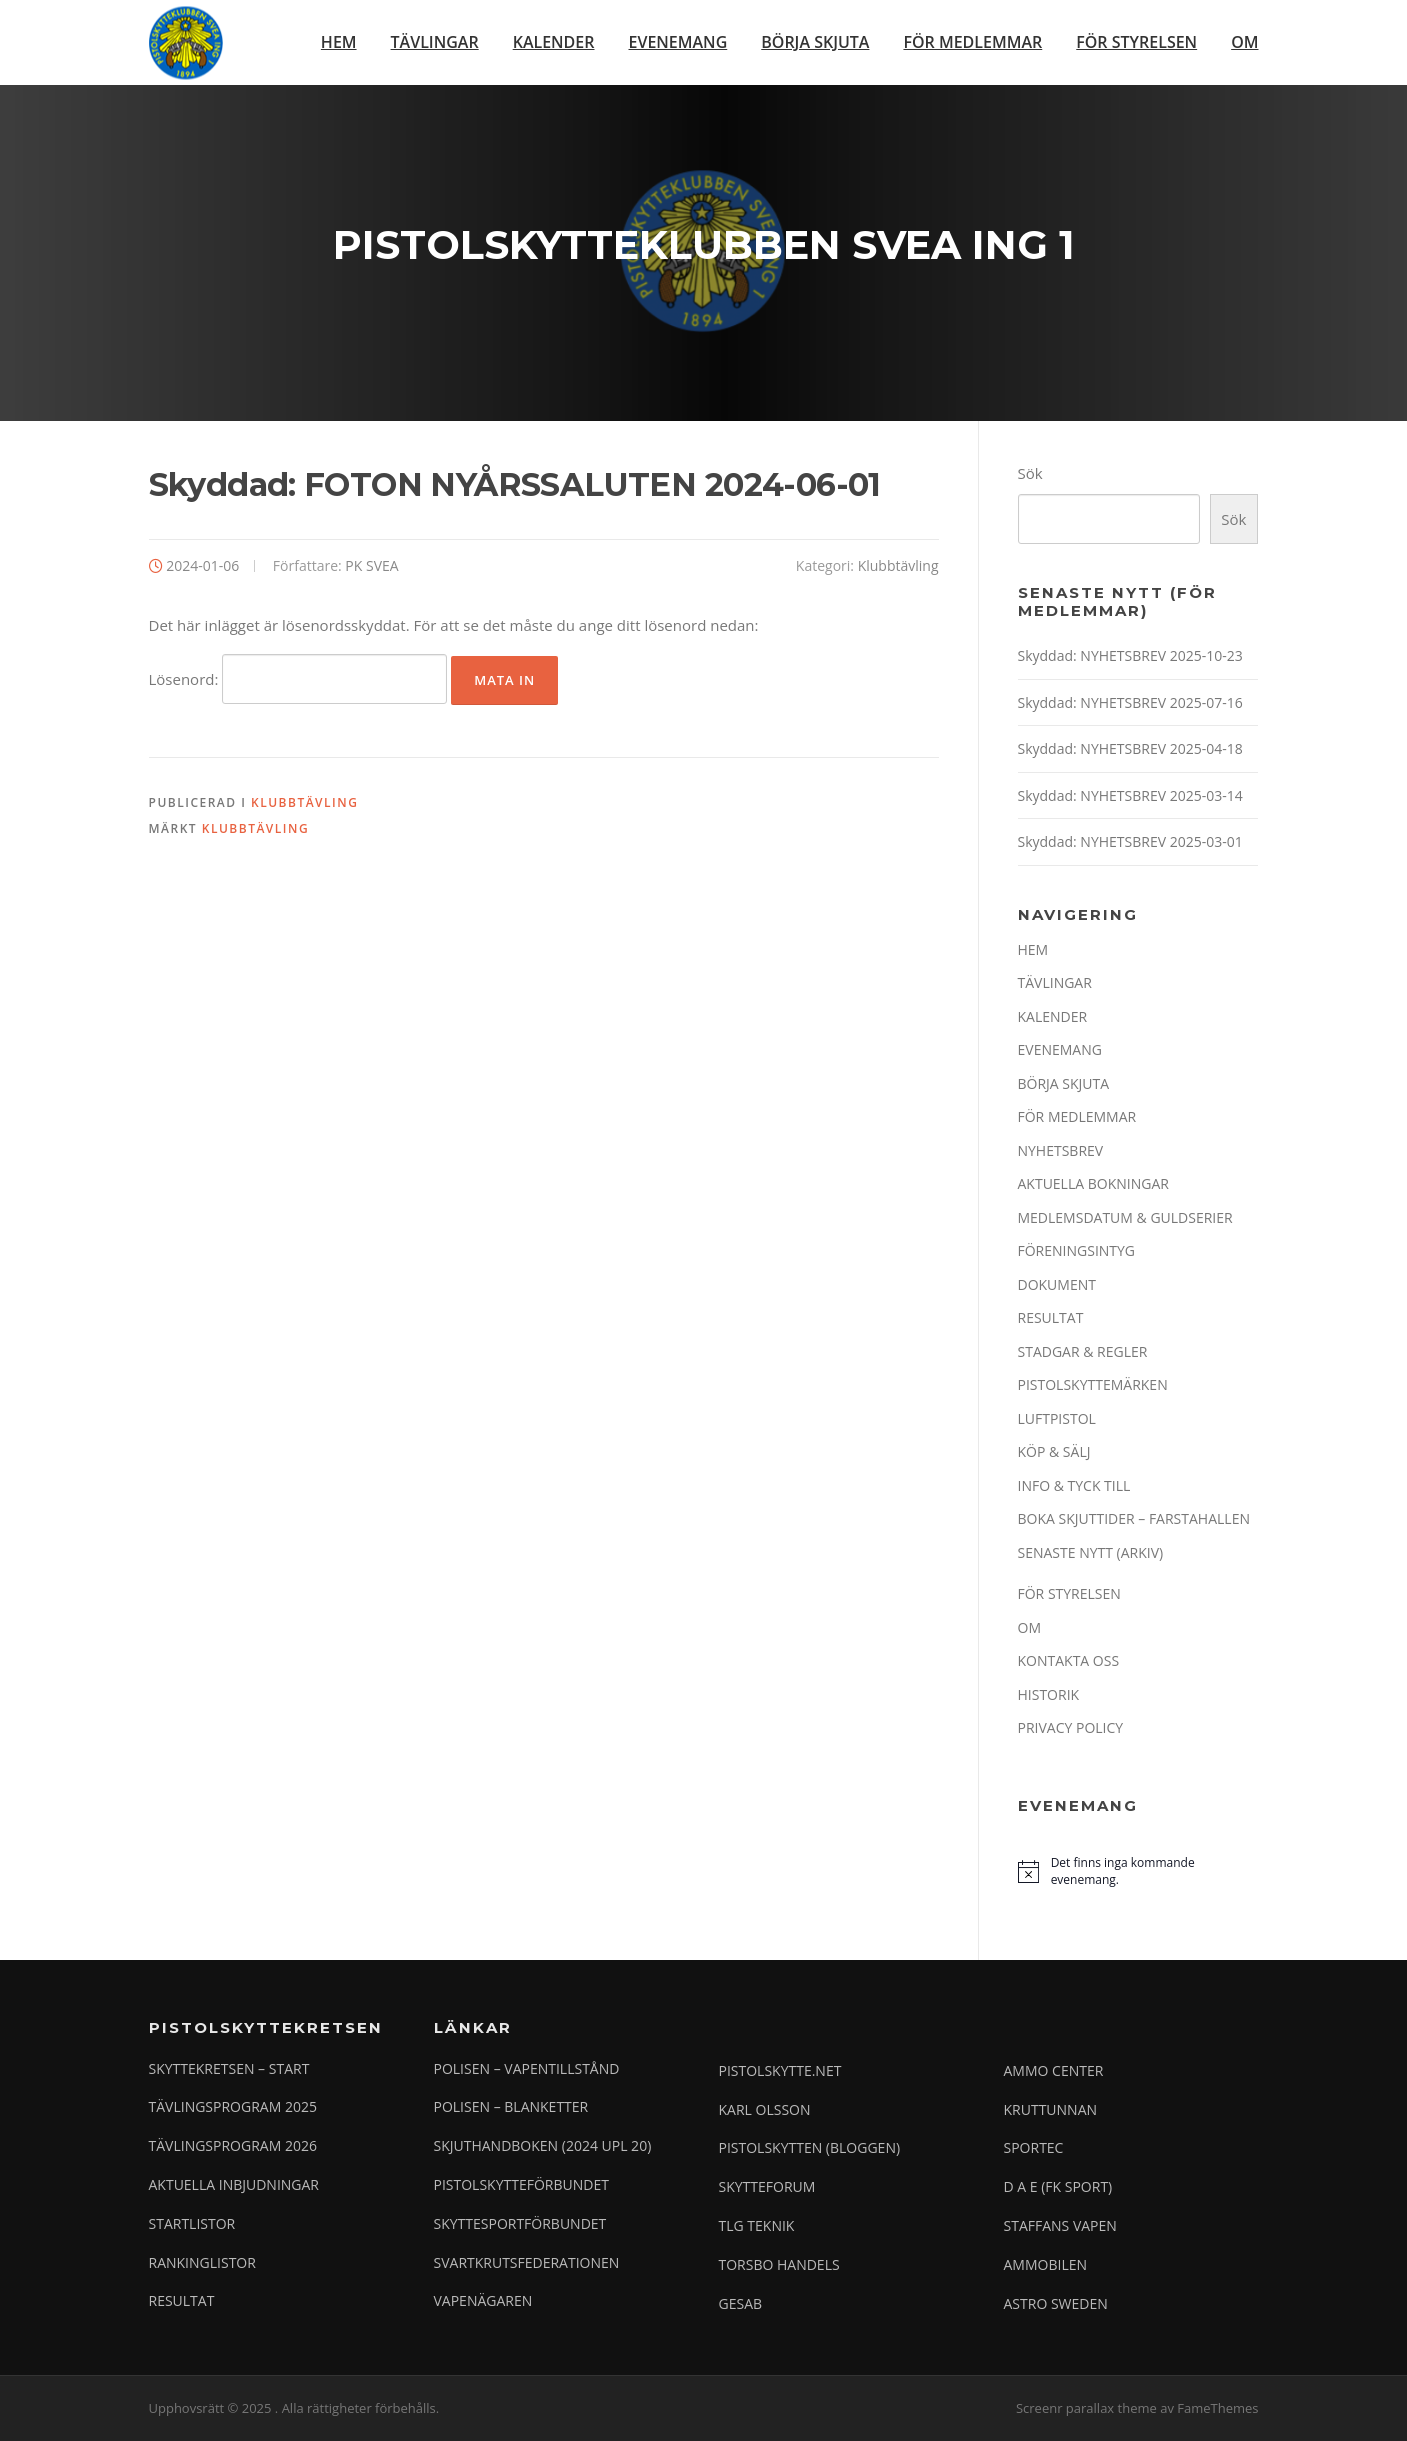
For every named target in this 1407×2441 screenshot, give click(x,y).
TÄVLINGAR (435, 42)
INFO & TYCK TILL (1074, 1486)
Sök (1030, 474)
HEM (339, 42)
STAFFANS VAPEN (1060, 2226)
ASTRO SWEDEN (1056, 2303)
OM (1244, 42)
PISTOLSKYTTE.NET (780, 2070)
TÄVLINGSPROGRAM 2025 (233, 2107)
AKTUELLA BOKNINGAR (1093, 1184)
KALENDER (554, 42)
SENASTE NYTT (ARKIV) (1091, 1553)
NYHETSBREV (1061, 1151)
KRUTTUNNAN (1051, 2109)
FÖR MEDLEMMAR (972, 42)
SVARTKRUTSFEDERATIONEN (527, 2262)
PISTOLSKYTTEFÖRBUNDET (521, 2185)
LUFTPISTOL (1057, 1419)
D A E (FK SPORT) (1058, 2187)
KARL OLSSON (765, 2109)
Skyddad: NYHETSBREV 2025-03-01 (1130, 842)
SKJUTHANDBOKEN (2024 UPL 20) (543, 2146)
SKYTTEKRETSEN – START (229, 2068)
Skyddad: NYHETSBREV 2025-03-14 (1130, 796)
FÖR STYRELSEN (1136, 42)
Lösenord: (298, 680)
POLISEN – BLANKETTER (511, 2107)
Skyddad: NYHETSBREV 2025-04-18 (1130, 749)
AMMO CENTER (1054, 2070)
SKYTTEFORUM (767, 2187)
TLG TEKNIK (757, 2226)
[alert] (1138, 1872)
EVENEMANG (678, 42)
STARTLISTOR (192, 2223)
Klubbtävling (898, 566)
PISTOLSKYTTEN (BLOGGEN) (810, 2148)
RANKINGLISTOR (202, 2262)
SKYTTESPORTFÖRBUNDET (520, 2223)
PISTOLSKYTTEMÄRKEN (1093, 1385)
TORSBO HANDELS (779, 2264)
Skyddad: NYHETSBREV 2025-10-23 (1130, 656)
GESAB (741, 2303)
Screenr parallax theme (1086, 2409)
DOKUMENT (1057, 1285)
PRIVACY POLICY (1071, 1728)
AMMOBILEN (1046, 2264)
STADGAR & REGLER (1083, 1352)
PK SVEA (371, 566)
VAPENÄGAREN (483, 2301)
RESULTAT (1051, 1318)
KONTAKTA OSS (1069, 1661)
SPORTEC (1034, 2148)
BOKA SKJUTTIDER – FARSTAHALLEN (1134, 1519)
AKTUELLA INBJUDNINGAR (234, 2185)
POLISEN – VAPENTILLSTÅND (527, 2068)
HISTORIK (1049, 1695)
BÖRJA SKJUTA (815, 42)
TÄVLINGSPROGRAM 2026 (233, 2146)
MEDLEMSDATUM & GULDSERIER (1125, 1218)
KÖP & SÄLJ (1054, 1452)
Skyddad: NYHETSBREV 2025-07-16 (1130, 703)
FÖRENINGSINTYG (1077, 1251)
